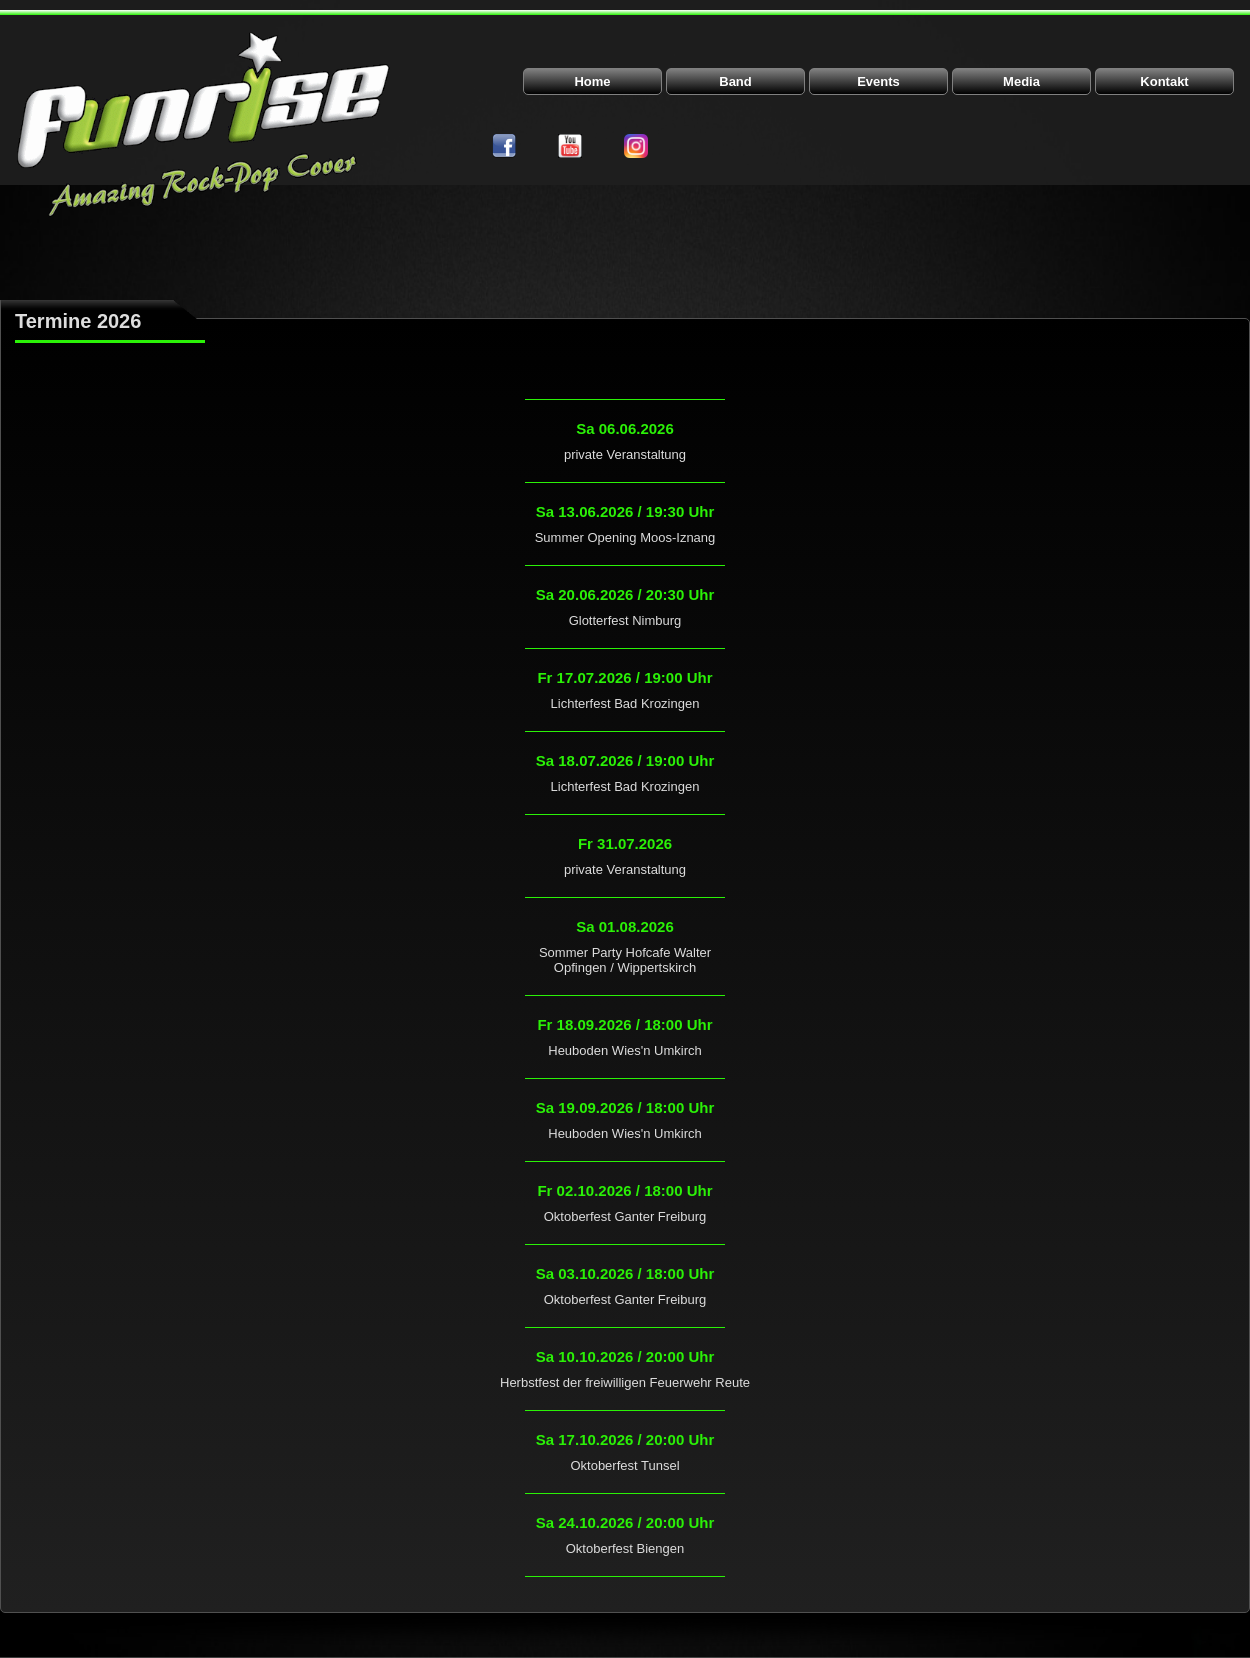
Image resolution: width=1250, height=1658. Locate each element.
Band (735, 81)
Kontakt (1164, 81)
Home (592, 81)
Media (1021, 81)
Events (878, 81)
